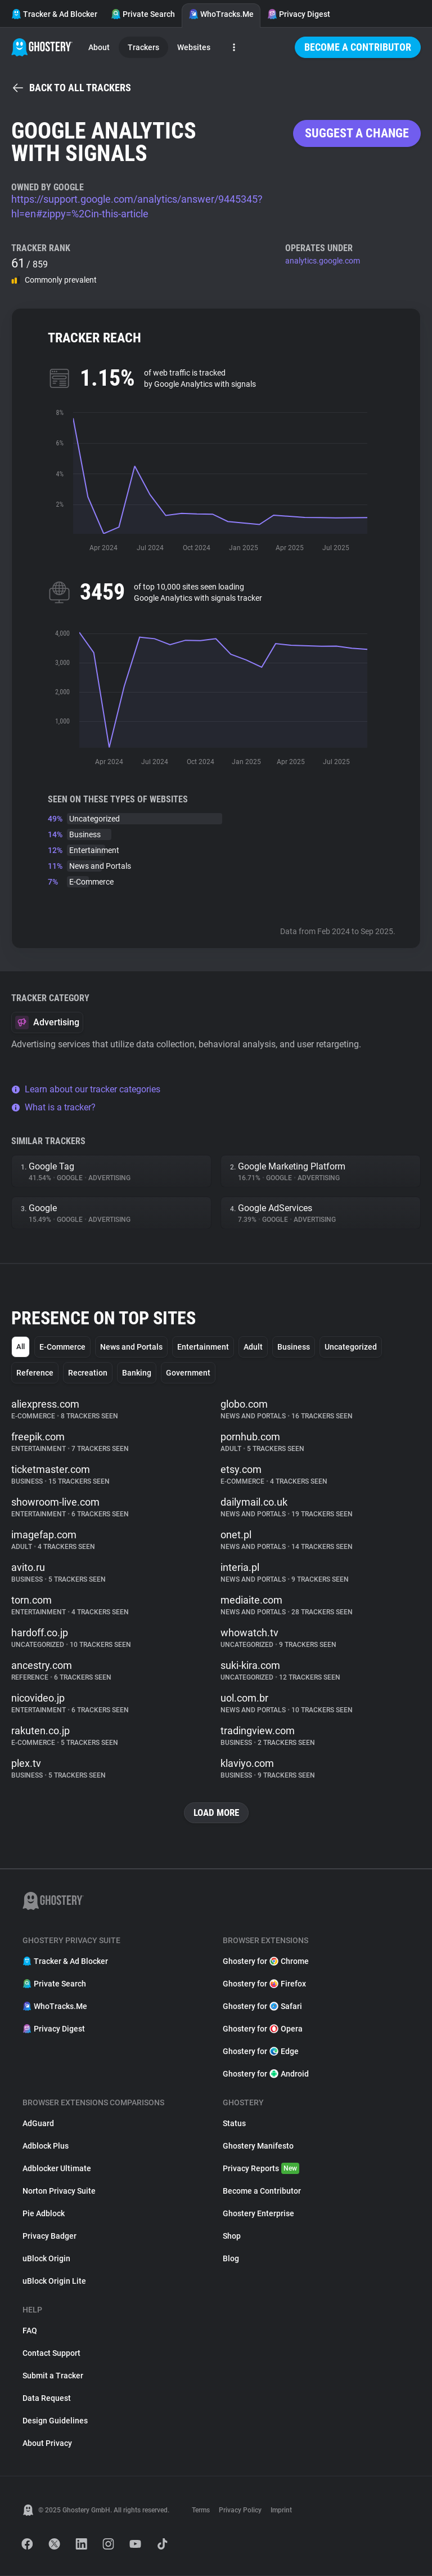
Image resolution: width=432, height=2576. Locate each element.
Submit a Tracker (52, 2376)
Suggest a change (357, 133)
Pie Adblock (43, 2213)
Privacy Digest (298, 14)
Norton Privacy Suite (59, 2191)
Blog (231, 2259)
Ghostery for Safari (262, 2006)
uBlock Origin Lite (54, 2281)
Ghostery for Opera (263, 2029)
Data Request (46, 2398)
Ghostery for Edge (261, 2051)
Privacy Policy (240, 2511)
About (99, 47)
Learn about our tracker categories (85, 1089)
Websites (193, 47)
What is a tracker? (53, 1107)
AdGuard (38, 2123)
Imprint (281, 2511)
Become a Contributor (357, 47)
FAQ (29, 2331)
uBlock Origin (46, 2259)
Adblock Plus (45, 2146)
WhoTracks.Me (221, 14)
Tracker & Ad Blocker (54, 14)
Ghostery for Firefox (264, 1984)
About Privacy (47, 2443)
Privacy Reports (261, 2169)
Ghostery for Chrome (266, 1961)
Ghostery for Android (266, 2074)
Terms (201, 2511)
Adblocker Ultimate (56, 2168)
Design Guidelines (55, 2421)
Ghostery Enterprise (258, 2213)
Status (234, 2123)
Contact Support (51, 2353)
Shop (232, 2236)
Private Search (143, 14)
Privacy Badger (49, 2236)
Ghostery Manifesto (258, 2146)
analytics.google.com (322, 260)
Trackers (143, 47)
